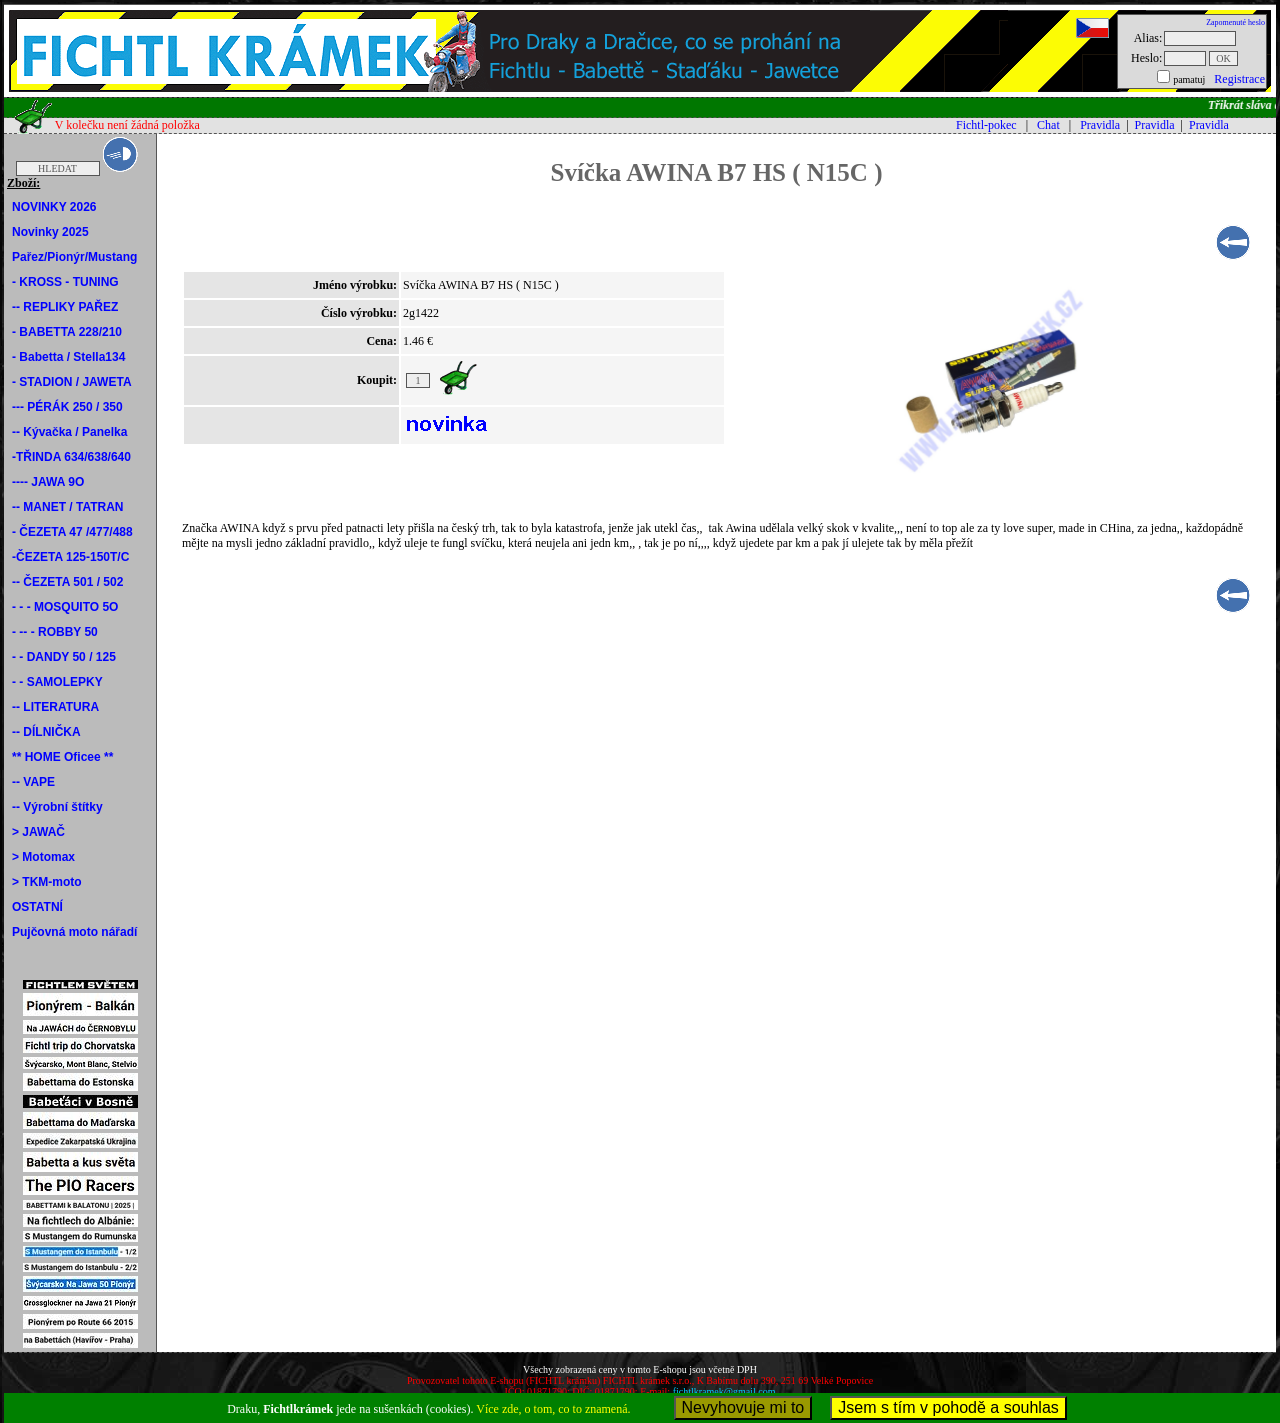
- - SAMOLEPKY (57, 682)
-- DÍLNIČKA (46, 732)
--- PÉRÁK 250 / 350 (67, 407)
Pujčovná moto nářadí (74, 932)
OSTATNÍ (37, 907)
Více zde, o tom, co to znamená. (553, 1409)
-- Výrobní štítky (57, 807)
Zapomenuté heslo (1235, 22)
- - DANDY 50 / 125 (64, 657)
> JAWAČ (38, 832)
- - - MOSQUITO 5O (65, 607)
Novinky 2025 (50, 232)
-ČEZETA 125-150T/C (70, 557)
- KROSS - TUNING (65, 282)
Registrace (1239, 79)
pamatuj (1189, 79)
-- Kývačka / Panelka (69, 432)
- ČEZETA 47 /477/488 (72, 532)
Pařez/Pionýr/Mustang (74, 257)
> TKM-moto (47, 882)
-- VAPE (33, 782)
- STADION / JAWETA (72, 382)
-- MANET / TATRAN (68, 507)
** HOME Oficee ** (62, 757)
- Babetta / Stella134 (68, 357)
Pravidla (1100, 125)
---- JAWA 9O (48, 482)
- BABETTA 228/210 (67, 332)
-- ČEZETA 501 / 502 (67, 582)
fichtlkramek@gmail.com (724, 1391)
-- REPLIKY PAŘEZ (65, 307)
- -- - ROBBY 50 (55, 632)
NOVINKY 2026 (54, 207)
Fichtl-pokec (986, 125)
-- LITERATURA (55, 707)
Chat (1048, 125)
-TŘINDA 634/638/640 (71, 457)
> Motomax (43, 857)
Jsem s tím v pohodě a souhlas (948, 1407)
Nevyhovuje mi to (743, 1407)
